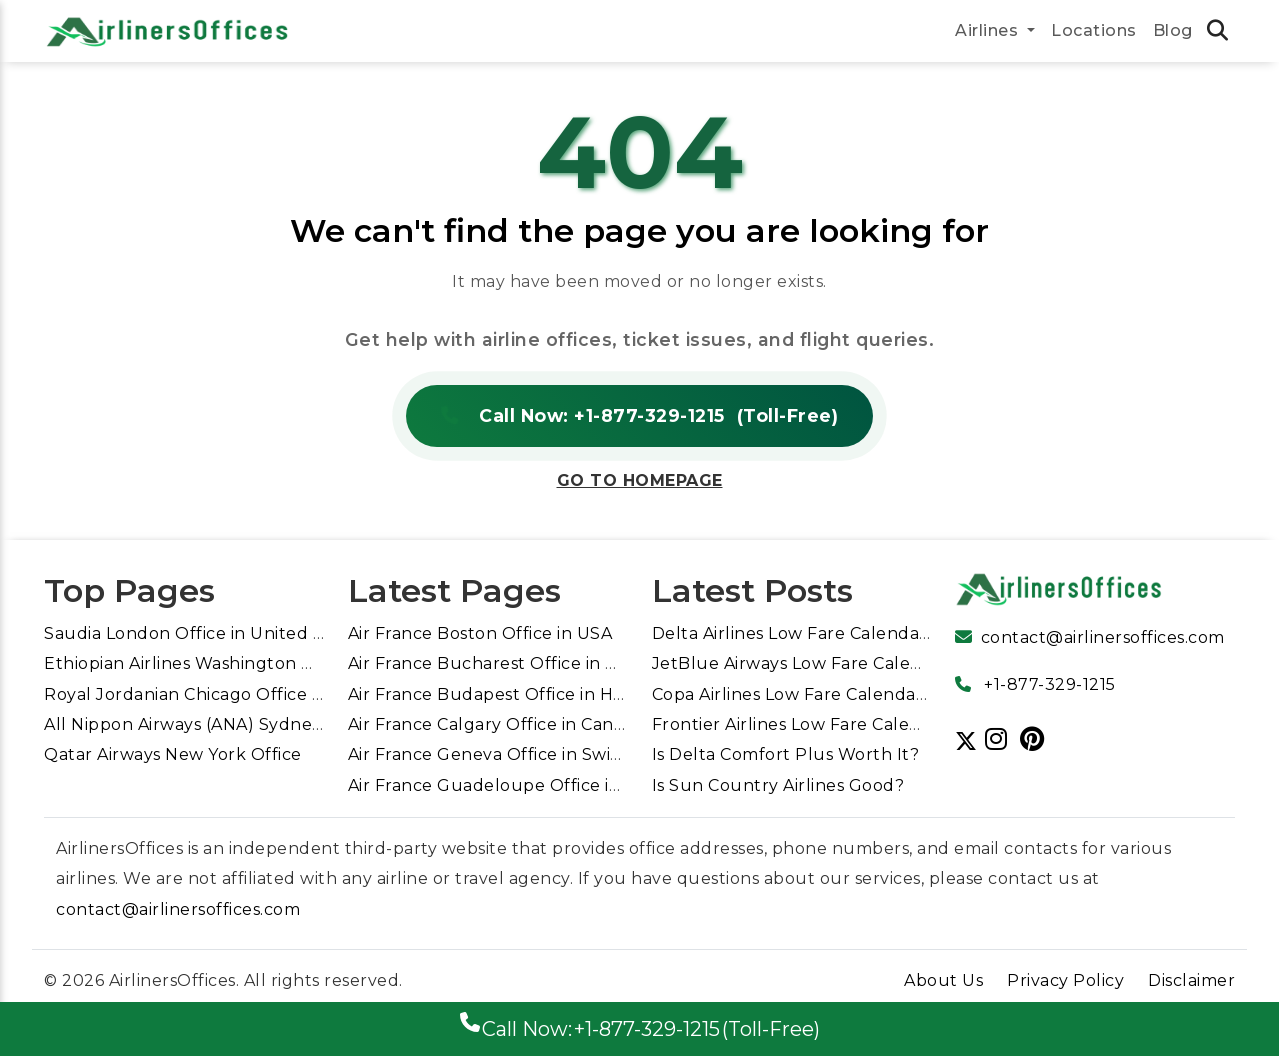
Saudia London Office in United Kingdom (216, 633)
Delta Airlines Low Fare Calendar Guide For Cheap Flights (894, 633)
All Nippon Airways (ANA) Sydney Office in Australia (259, 724)
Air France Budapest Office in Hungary (512, 694)
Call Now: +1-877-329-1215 (639, 416)
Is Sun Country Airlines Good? (778, 785)
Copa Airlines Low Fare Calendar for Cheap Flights (863, 694)
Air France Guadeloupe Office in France (515, 785)
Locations (1094, 30)
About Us (943, 980)
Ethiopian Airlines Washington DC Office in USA (242, 663)
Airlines (989, 30)
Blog (1173, 30)
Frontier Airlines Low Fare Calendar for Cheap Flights (876, 724)
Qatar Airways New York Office (173, 754)
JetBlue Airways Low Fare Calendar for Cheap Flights (876, 663)
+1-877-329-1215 (1050, 684)
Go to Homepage (640, 480)
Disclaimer (1191, 980)
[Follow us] (1000, 739)
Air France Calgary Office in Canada (496, 724)
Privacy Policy (1065, 980)
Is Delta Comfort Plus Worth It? (786, 754)
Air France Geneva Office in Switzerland (516, 754)
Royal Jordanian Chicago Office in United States (245, 694)
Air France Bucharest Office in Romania (513, 663)
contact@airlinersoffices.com (1103, 637)
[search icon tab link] (1218, 32)
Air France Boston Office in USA (480, 633)
